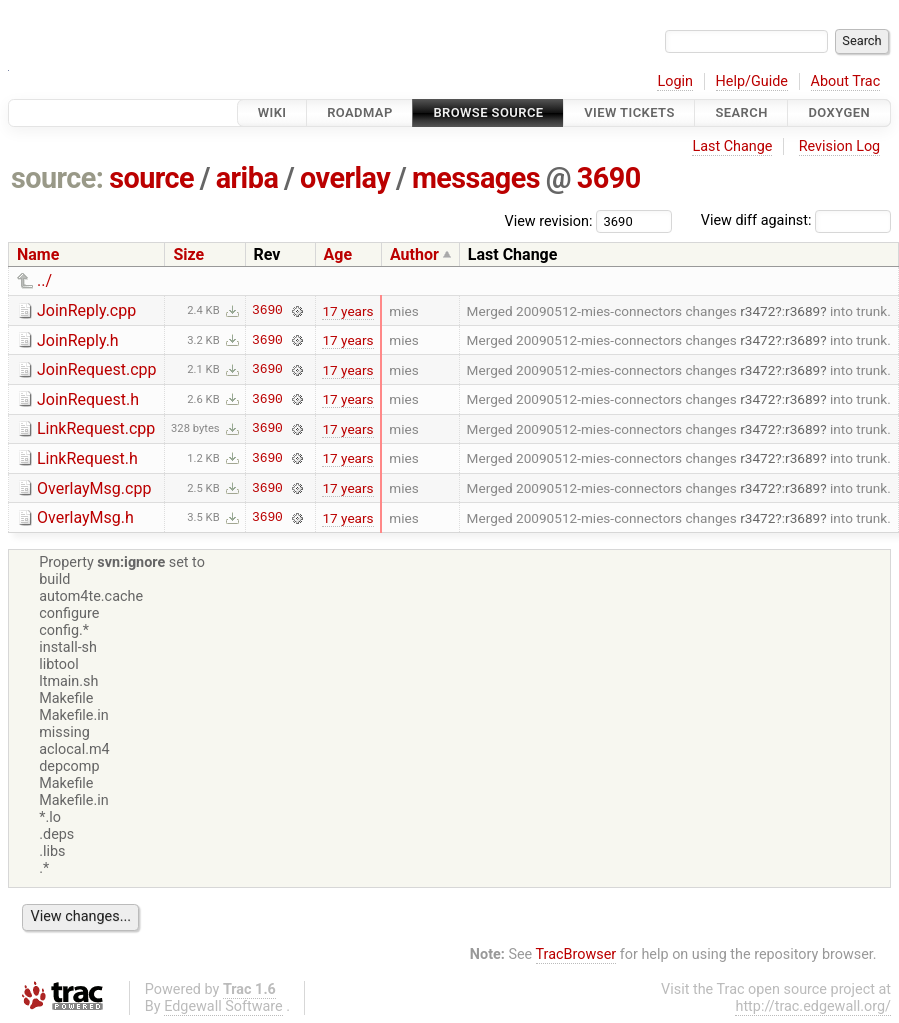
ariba (247, 178)
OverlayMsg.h (85, 517)
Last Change (732, 146)
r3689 (802, 311)
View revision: (549, 220)
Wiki (272, 112)
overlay (345, 178)
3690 (609, 178)
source (151, 178)
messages (476, 178)
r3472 (757, 311)
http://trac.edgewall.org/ (813, 1006)
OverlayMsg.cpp (94, 488)
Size (188, 254)
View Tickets (629, 112)
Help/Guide (752, 81)
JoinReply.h (78, 340)
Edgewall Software (223, 1006)
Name (38, 254)
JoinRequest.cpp (96, 369)
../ (44, 280)
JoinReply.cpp (86, 310)
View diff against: (796, 220)
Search (741, 112)
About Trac (846, 81)
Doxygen (839, 112)
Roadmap (360, 112)
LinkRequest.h (87, 458)
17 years (347, 311)
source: (57, 178)
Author (414, 254)
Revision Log (840, 146)
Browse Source (488, 112)
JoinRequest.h (88, 399)
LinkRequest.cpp (96, 428)
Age (338, 254)
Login (675, 81)
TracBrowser (576, 954)
